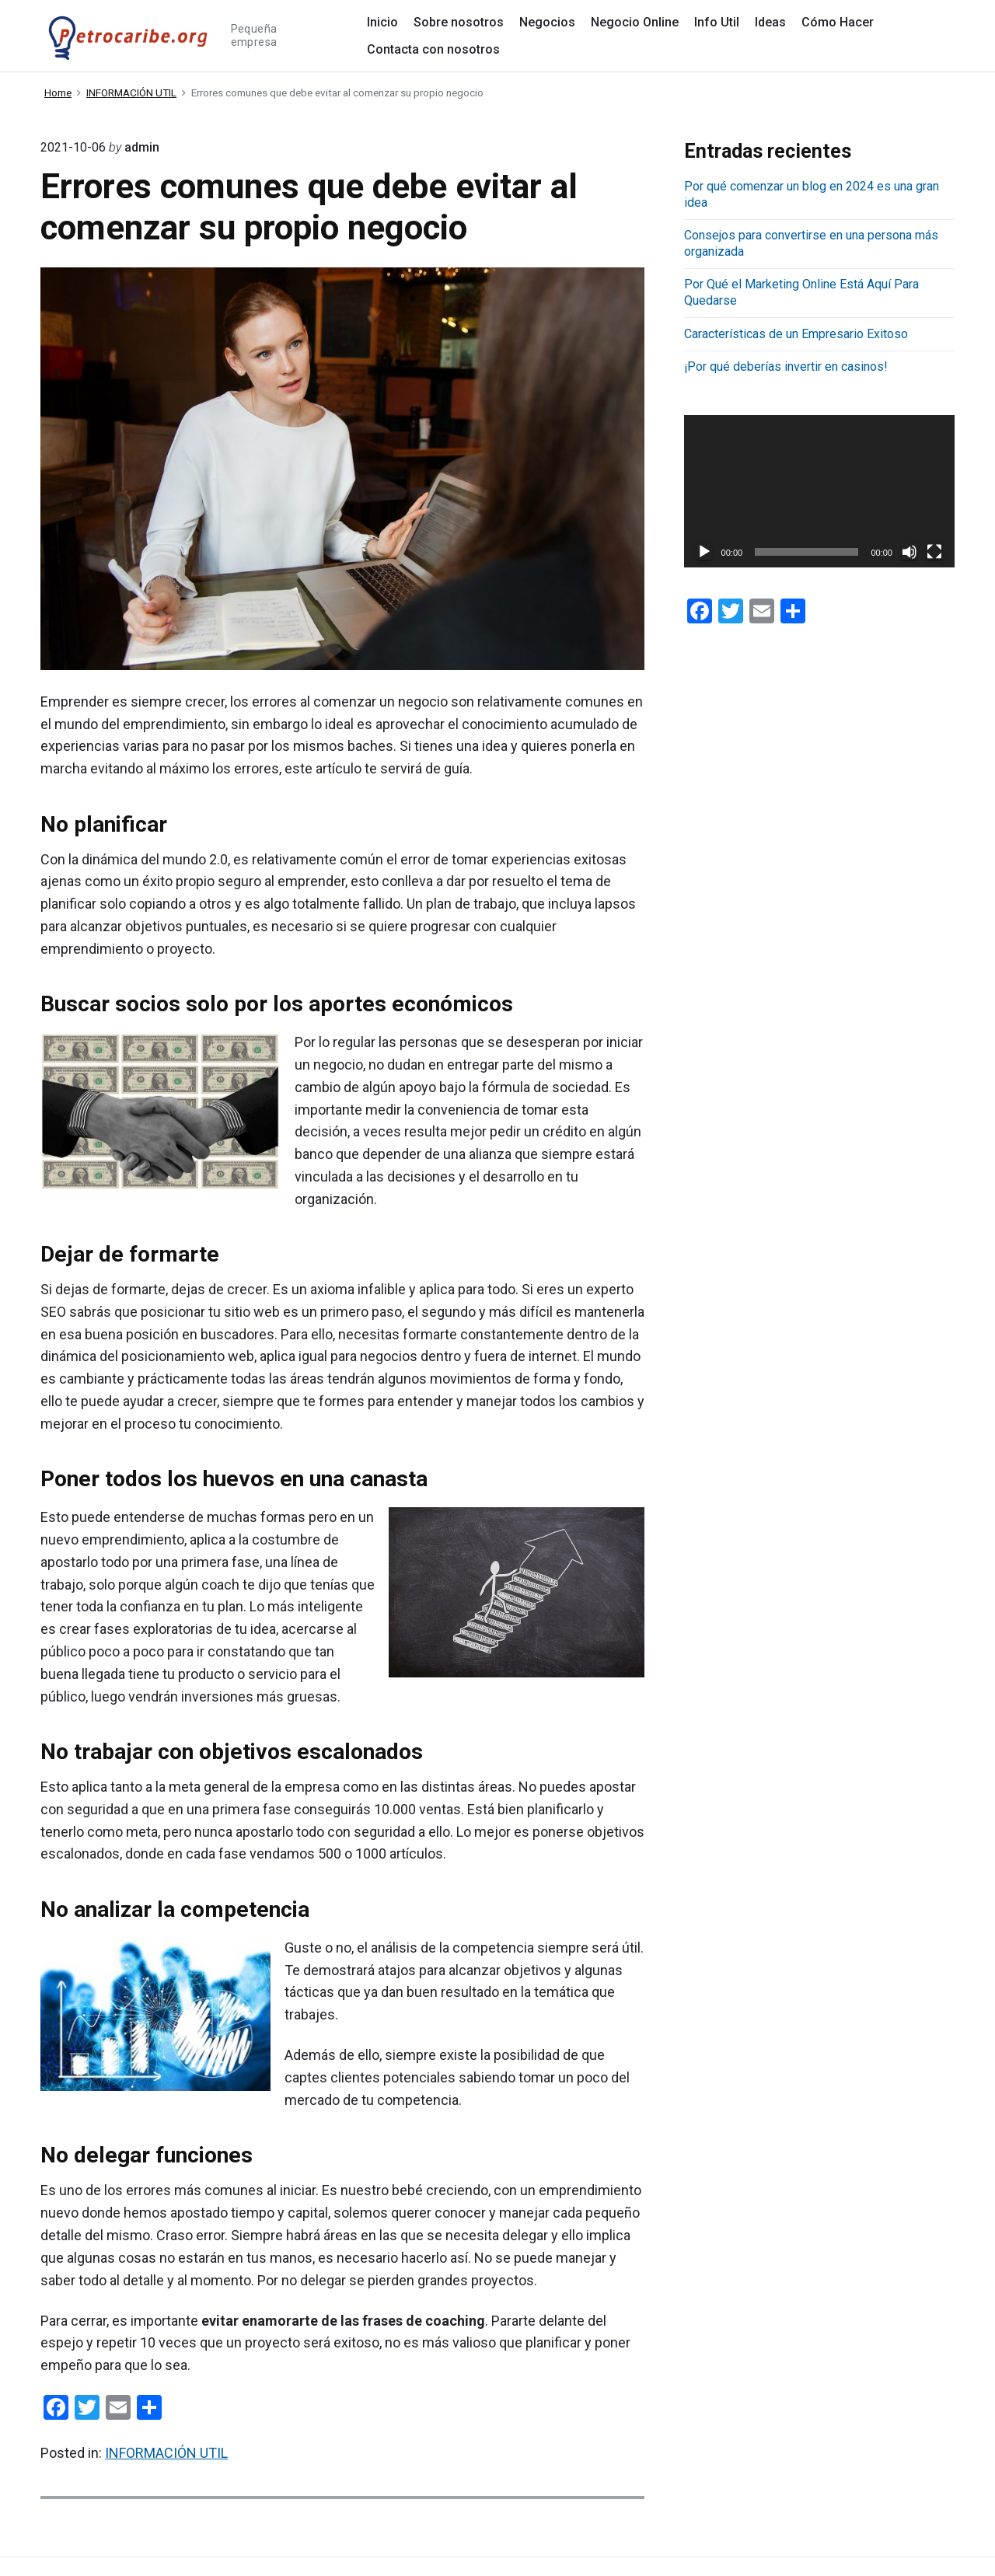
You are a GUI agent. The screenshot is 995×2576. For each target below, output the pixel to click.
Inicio (382, 22)
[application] (819, 491)
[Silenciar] (909, 552)
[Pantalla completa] (934, 552)
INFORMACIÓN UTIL (166, 2453)
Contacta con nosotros (433, 49)
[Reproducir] (704, 552)
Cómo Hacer (837, 22)
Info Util (716, 22)
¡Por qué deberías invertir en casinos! (786, 366)
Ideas (770, 22)
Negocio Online (635, 22)
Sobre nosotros (459, 22)
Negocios (547, 22)
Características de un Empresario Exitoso (796, 333)
